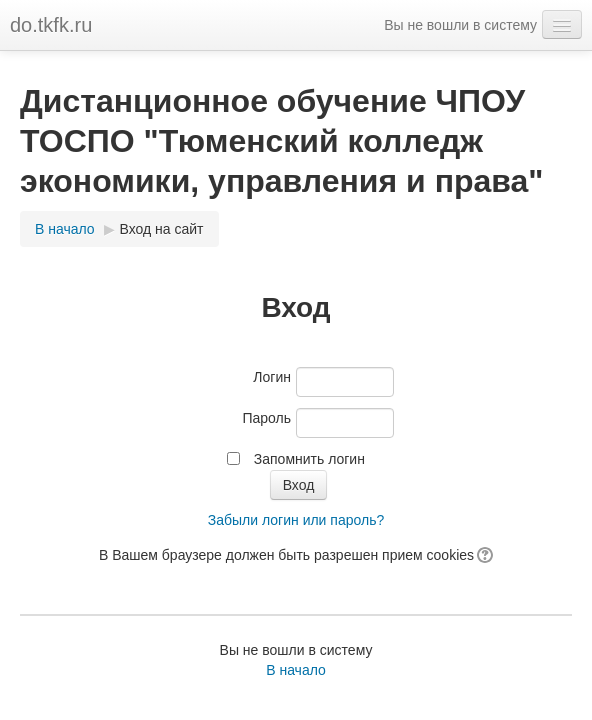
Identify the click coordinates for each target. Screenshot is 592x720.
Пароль (266, 418)
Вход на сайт (162, 229)
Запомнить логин (309, 459)
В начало (65, 229)
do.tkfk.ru (51, 25)
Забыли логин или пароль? (296, 520)
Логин (272, 377)
